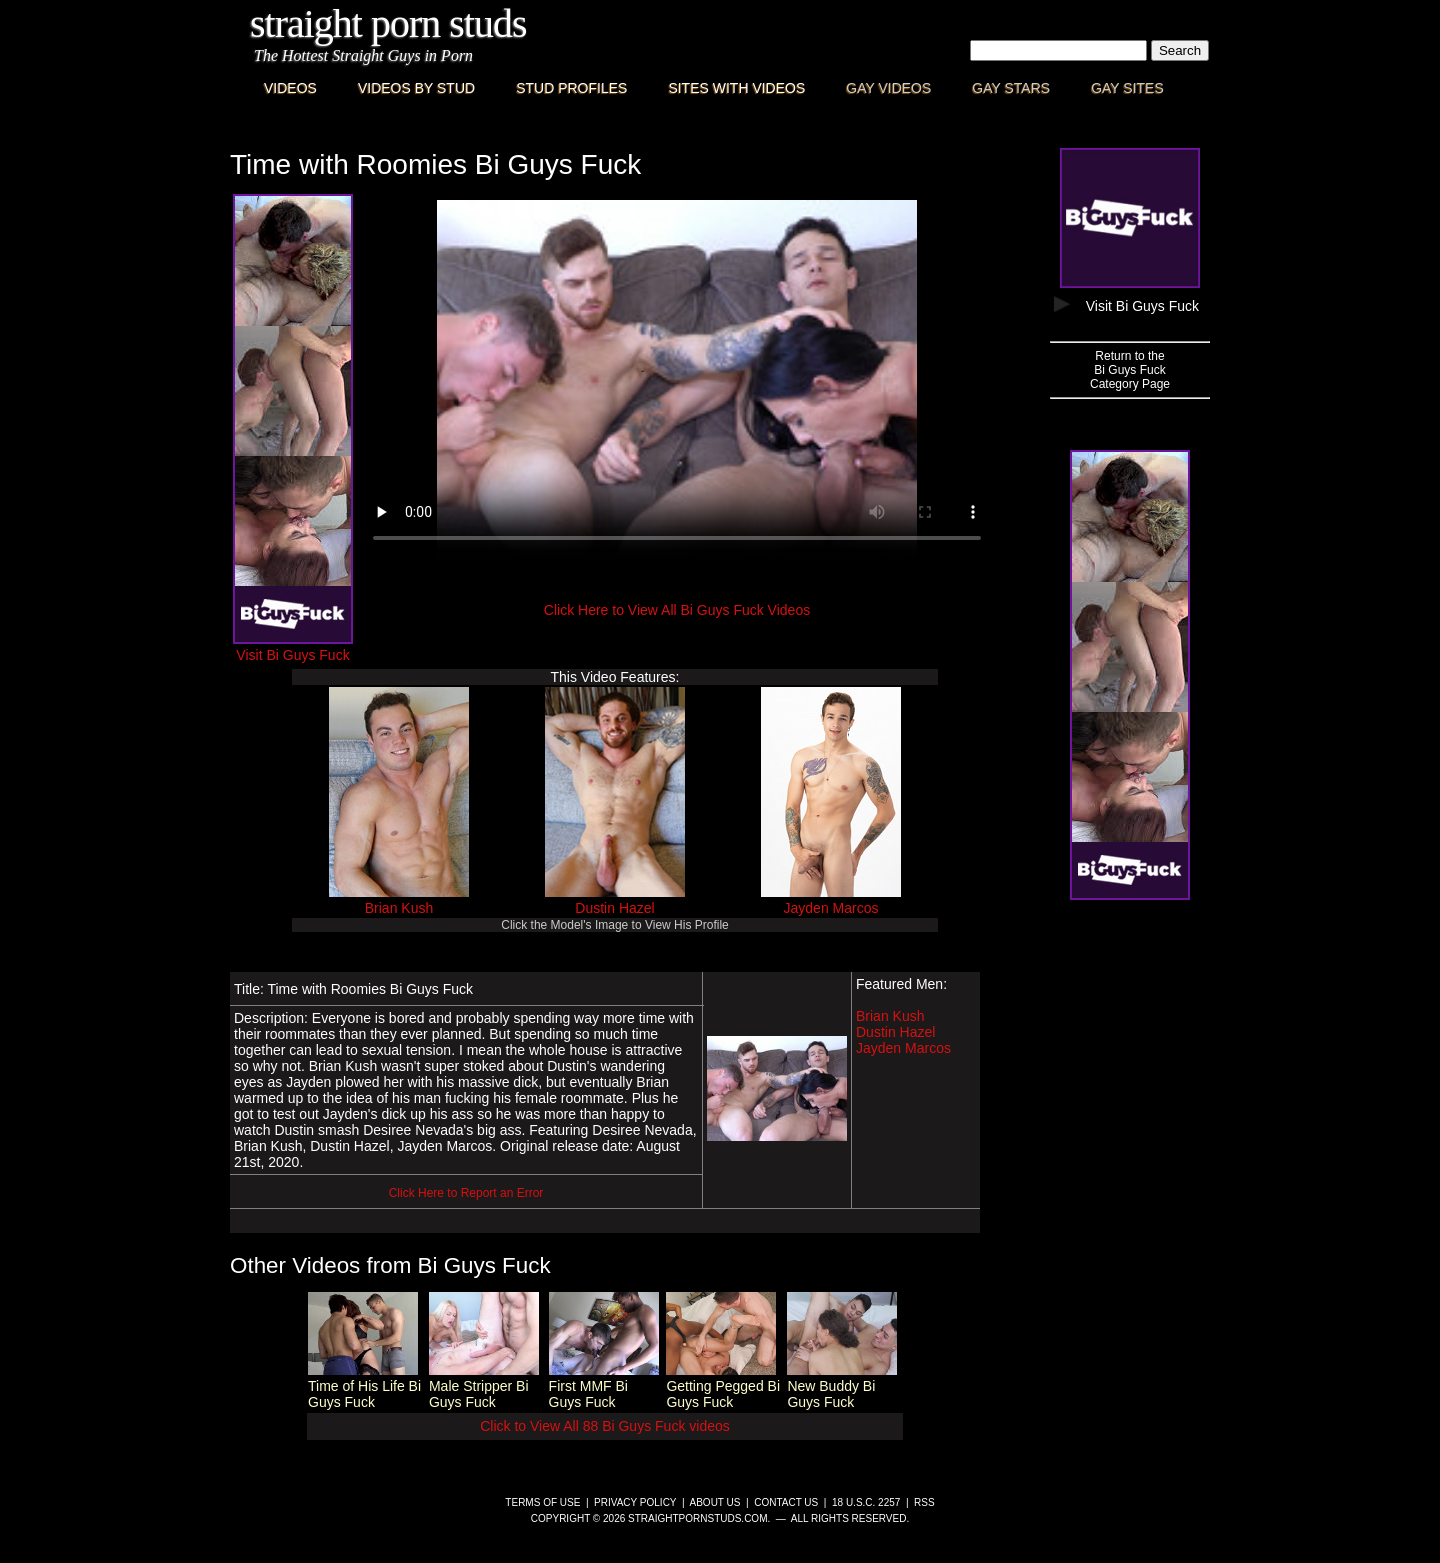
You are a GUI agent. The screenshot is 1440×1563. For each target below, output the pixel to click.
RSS (924, 1502)
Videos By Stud (416, 88)
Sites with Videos (736, 88)
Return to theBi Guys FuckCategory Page (1130, 370)
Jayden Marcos (831, 908)
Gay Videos (888, 88)
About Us (715, 1502)
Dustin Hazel (614, 908)
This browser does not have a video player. (677, 380)
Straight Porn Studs (388, 23)
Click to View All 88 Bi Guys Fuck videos (605, 1426)
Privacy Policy (635, 1502)
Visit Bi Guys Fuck (293, 647)
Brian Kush (399, 908)
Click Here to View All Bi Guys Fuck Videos (677, 610)
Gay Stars (1011, 88)
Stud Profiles (571, 88)
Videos (290, 88)
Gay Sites (1127, 88)
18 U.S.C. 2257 (866, 1502)
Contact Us (786, 1502)
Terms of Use (542, 1502)
